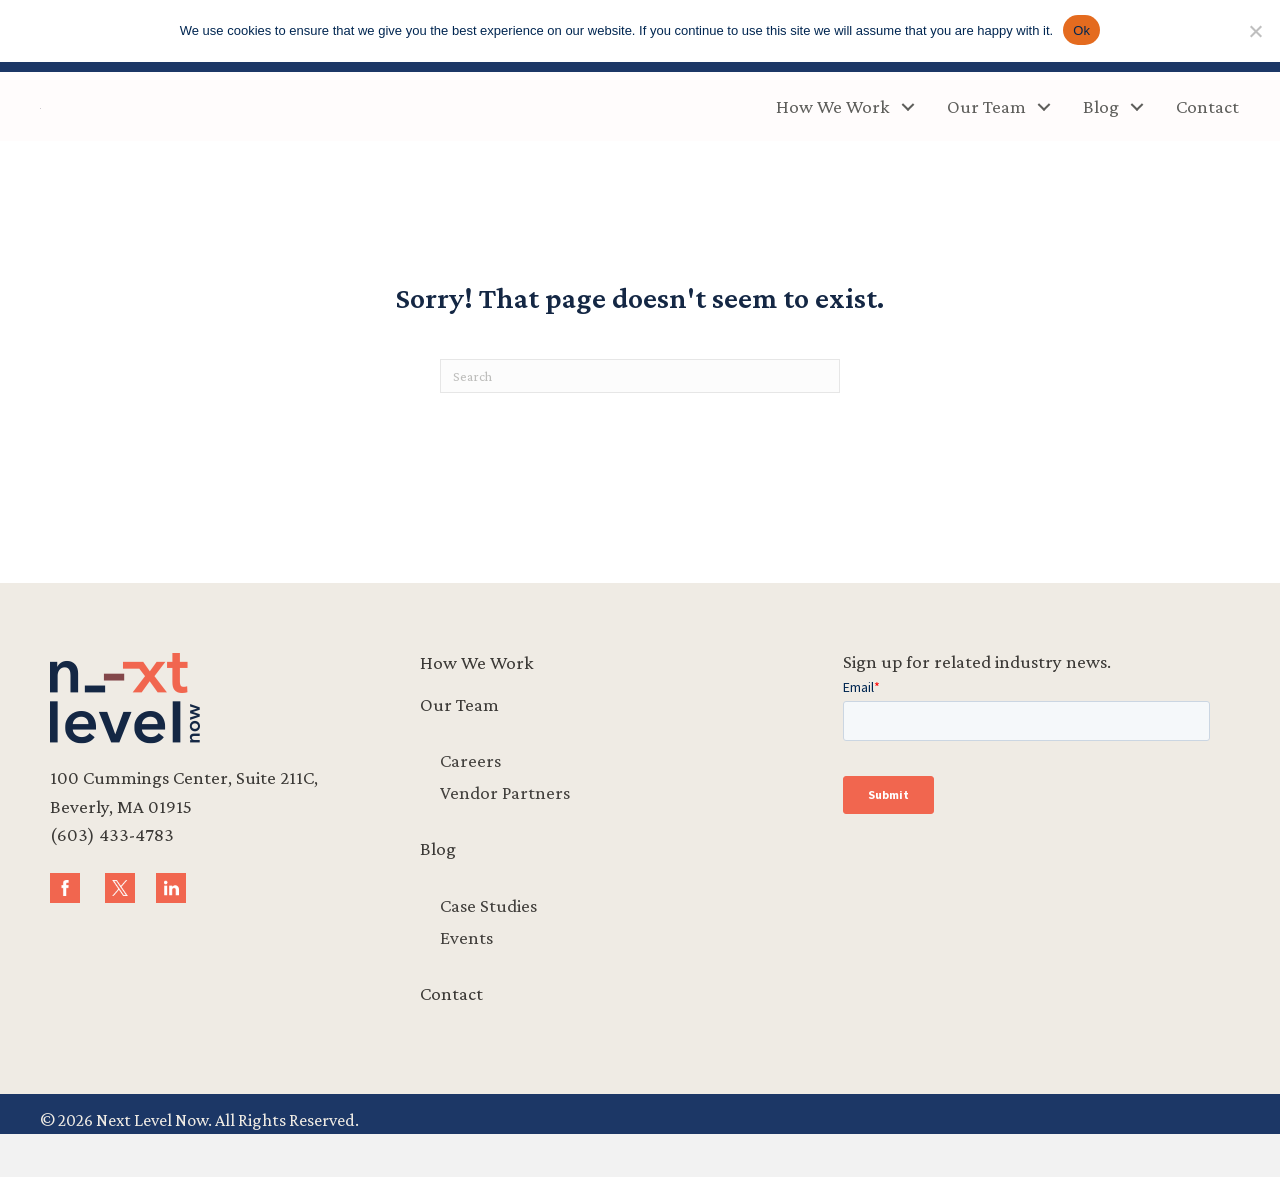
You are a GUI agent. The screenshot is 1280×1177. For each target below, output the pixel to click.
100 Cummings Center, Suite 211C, (184, 820)
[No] (1255, 31)
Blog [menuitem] (1101, 127)
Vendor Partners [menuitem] (505, 835)
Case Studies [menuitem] (488, 947)
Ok (1081, 30)
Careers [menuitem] (470, 803)
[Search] (640, 419)
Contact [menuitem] (1207, 127)
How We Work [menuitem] (833, 127)
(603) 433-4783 (112, 877)
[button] (907, 128)
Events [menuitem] (466, 979)
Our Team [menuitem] (986, 127)
